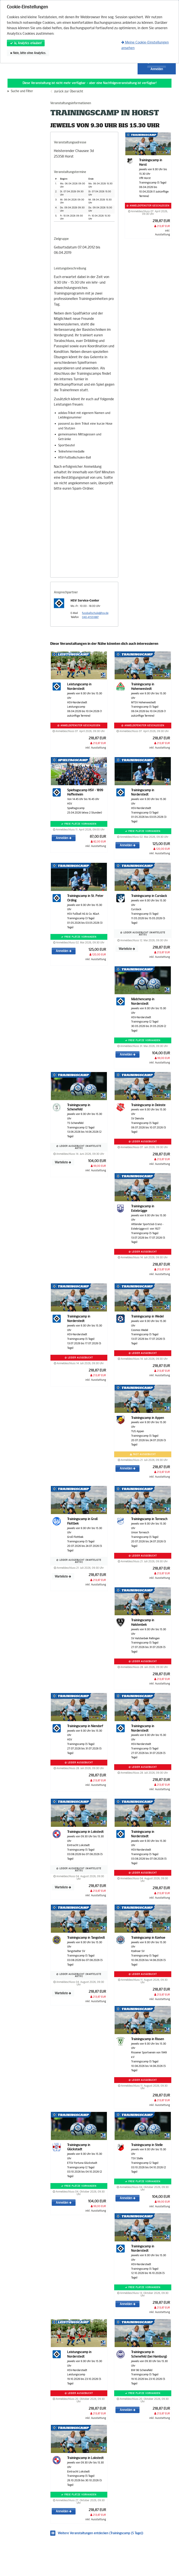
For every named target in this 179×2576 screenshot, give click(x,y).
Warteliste (127, 948)
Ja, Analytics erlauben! (26, 43)
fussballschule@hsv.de (95, 613)
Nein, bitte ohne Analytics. (28, 53)
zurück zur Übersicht (68, 91)
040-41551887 (90, 617)
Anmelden (156, 69)
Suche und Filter (22, 91)
